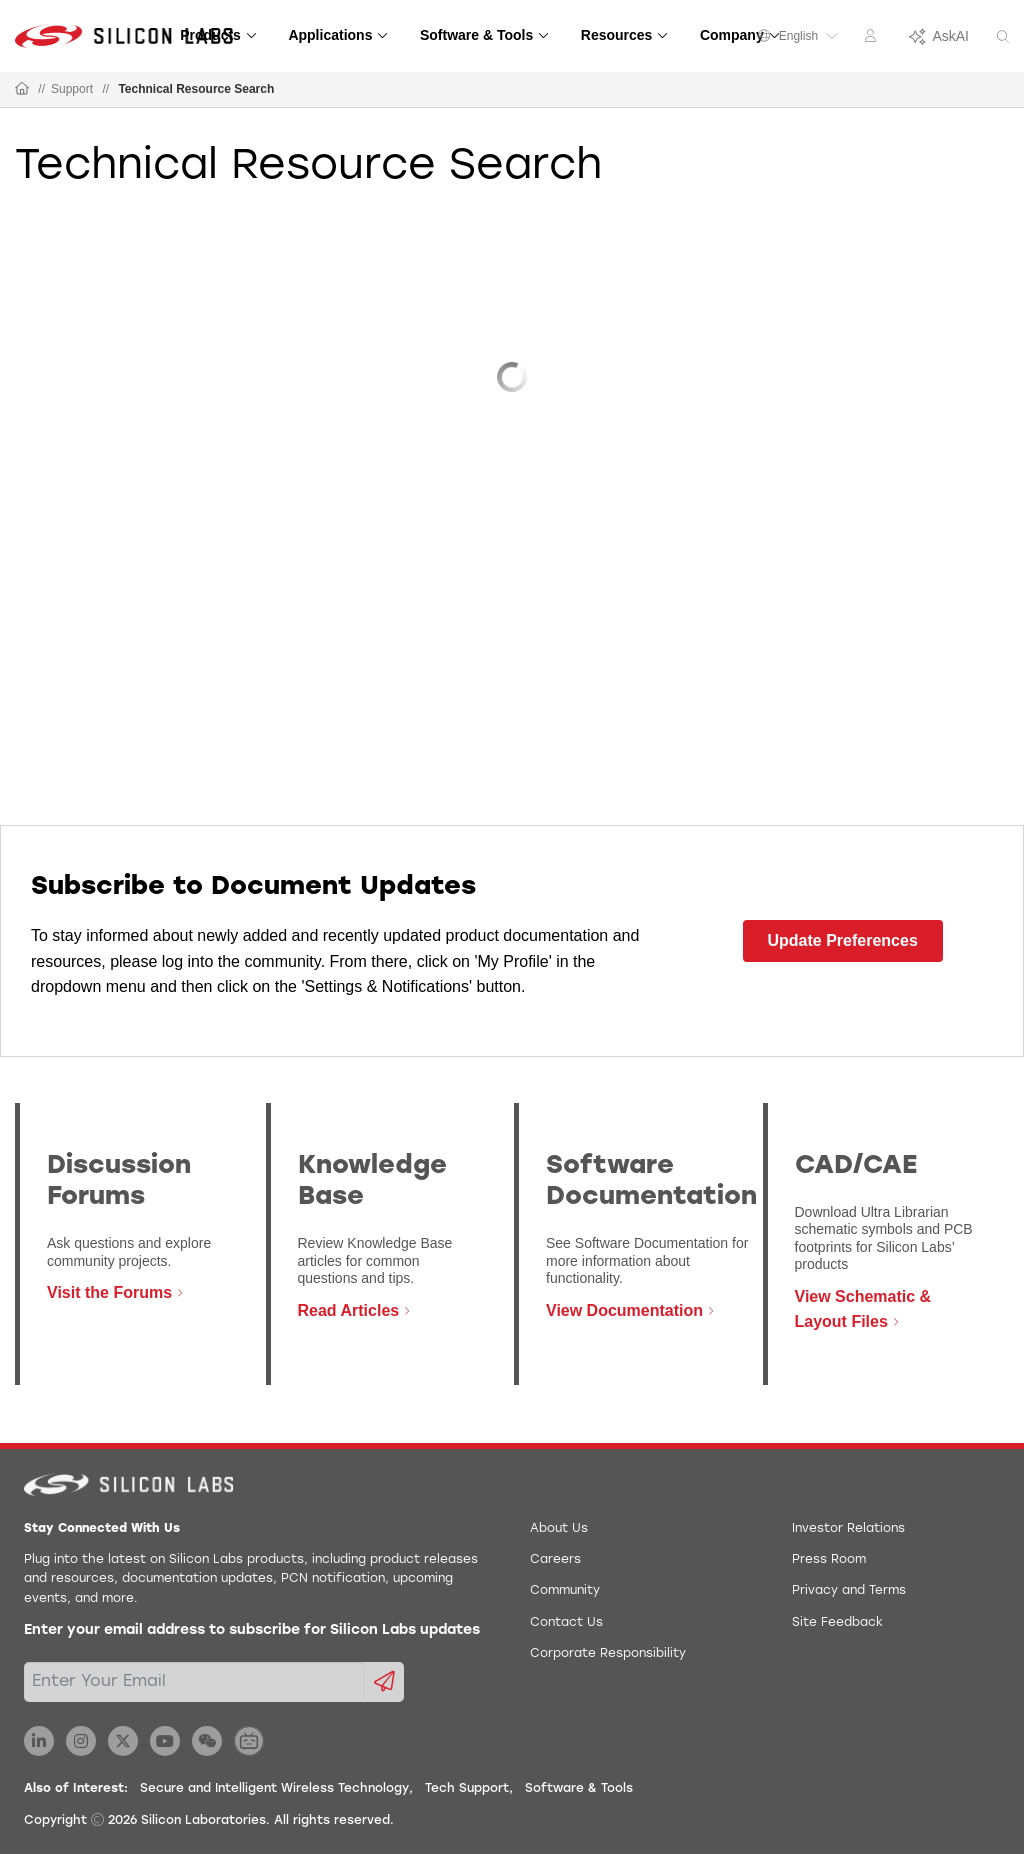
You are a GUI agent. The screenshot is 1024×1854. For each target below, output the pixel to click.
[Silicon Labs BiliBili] (249, 1741)
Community (565, 1591)
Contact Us (566, 1623)
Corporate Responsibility (608, 1654)
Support (72, 89)
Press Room (829, 1560)
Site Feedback (837, 1623)
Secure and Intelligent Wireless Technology (274, 1789)
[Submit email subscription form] (384, 1682)
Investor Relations (848, 1529)
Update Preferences (843, 940)
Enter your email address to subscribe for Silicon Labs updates (252, 1630)
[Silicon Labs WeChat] (207, 1741)
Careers (555, 1560)
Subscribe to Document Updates (253, 887)
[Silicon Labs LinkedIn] (39, 1741)
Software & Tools (579, 1789)
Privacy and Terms (849, 1591)
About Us (559, 1529)
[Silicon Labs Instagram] (81, 1741)
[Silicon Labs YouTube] (165, 1741)
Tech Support (467, 1789)
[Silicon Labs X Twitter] (123, 1741)
